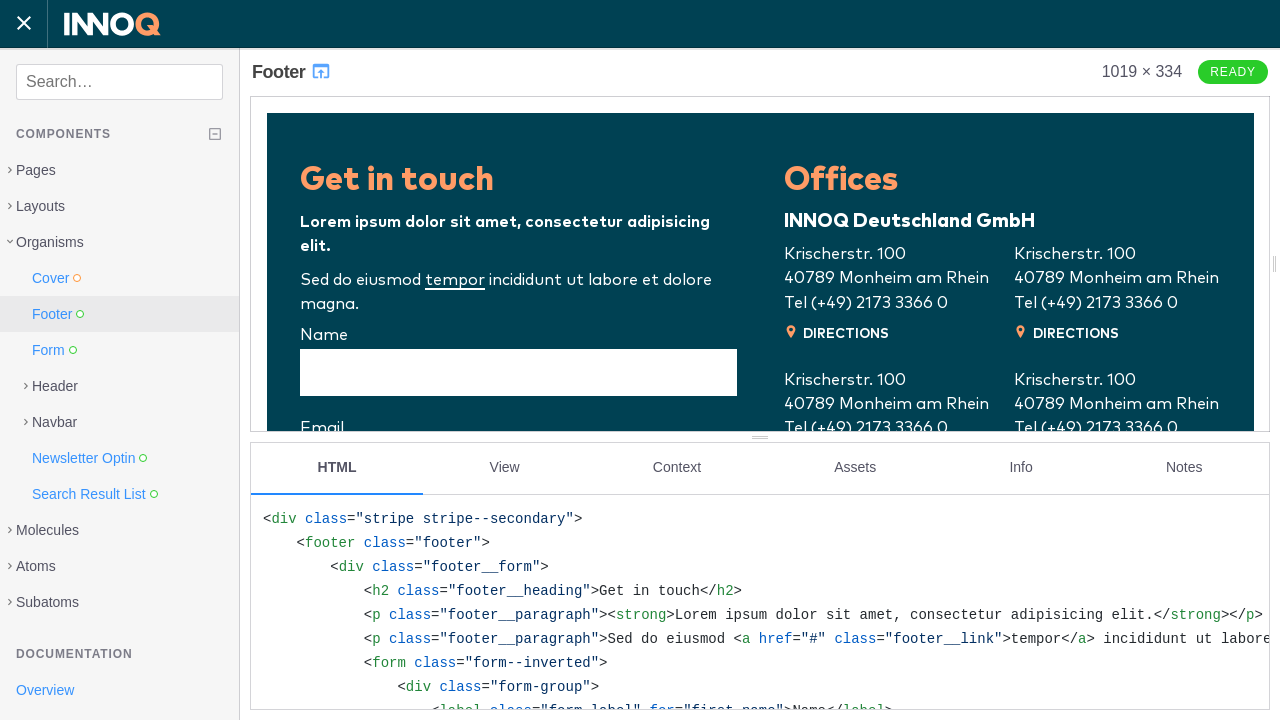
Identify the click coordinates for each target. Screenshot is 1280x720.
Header (55, 386)
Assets (855, 467)
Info (1020, 467)
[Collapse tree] (215, 134)
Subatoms (47, 602)
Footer (292, 72)
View (505, 467)
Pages (36, 170)
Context (677, 467)
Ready (1233, 72)
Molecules (47, 530)
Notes (1184, 467)
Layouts (40, 206)
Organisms (50, 242)
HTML (337, 467)
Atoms (36, 566)
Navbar (54, 422)
